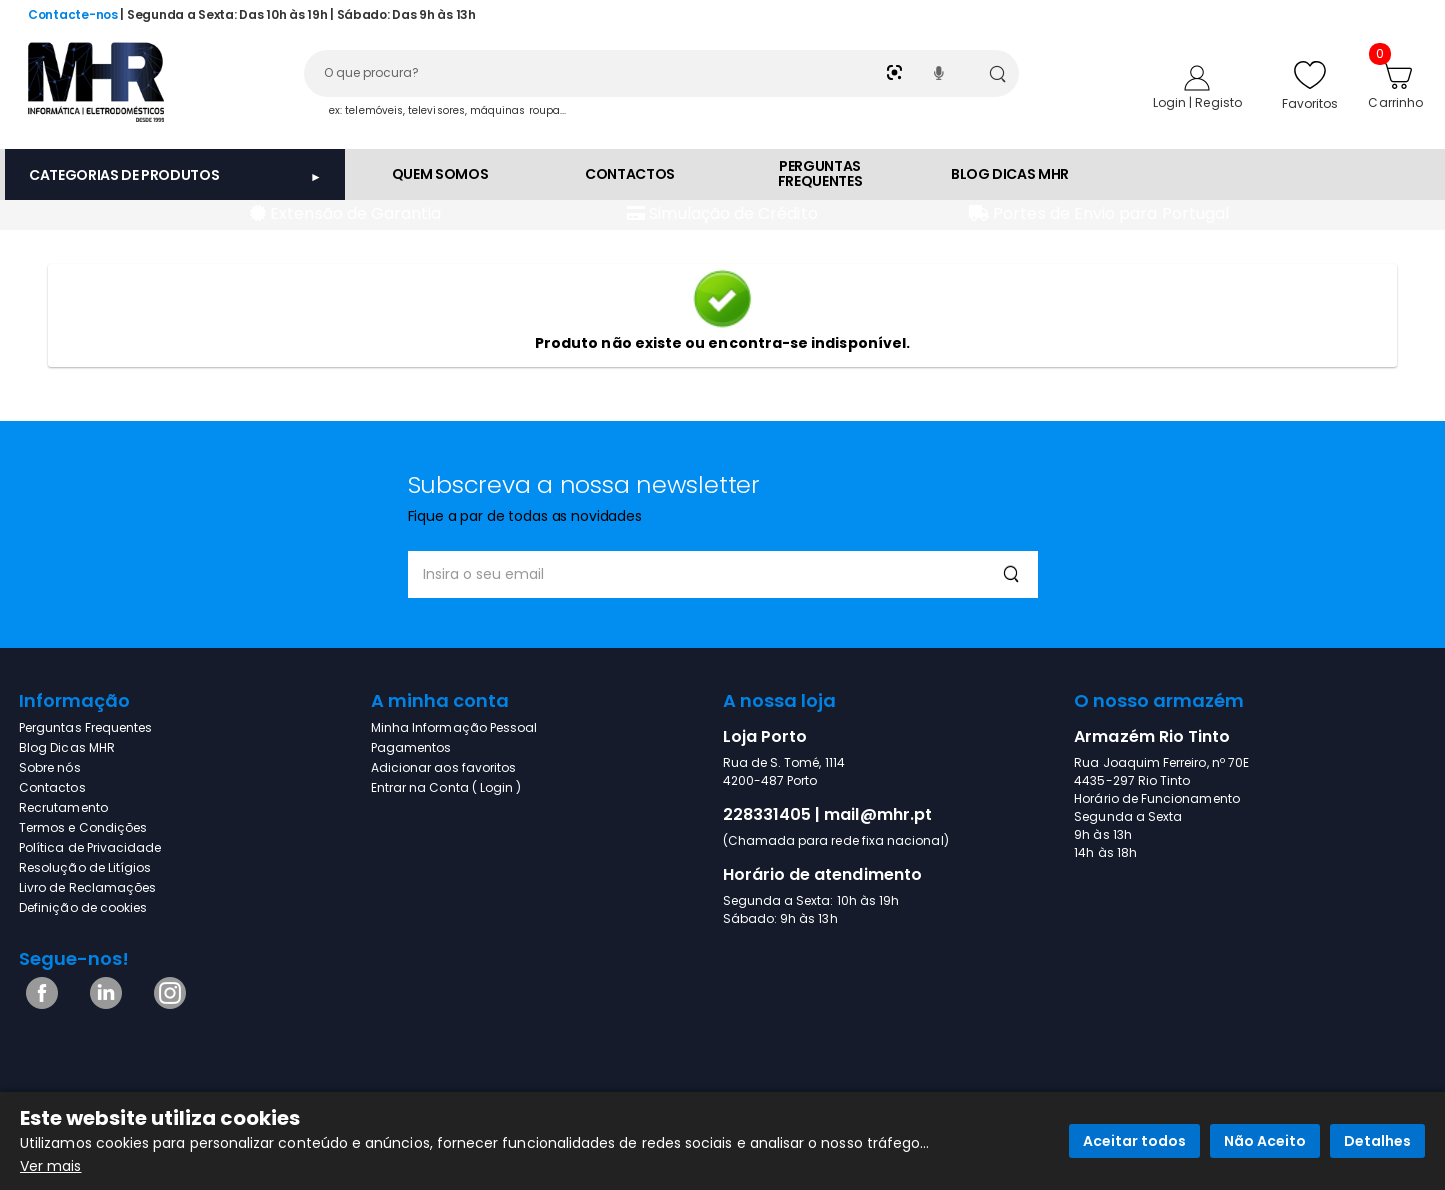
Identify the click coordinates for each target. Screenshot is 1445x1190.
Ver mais (51, 1166)
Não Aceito (1265, 1141)
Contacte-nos (73, 14)
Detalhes (1377, 1141)
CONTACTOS (630, 174)
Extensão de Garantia (353, 213)
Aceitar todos (1134, 1141)
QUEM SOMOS (440, 174)
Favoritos (1310, 84)
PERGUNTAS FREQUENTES (820, 173)
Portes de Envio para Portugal (1109, 213)
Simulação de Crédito (731, 213)
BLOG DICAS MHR (1010, 174)
